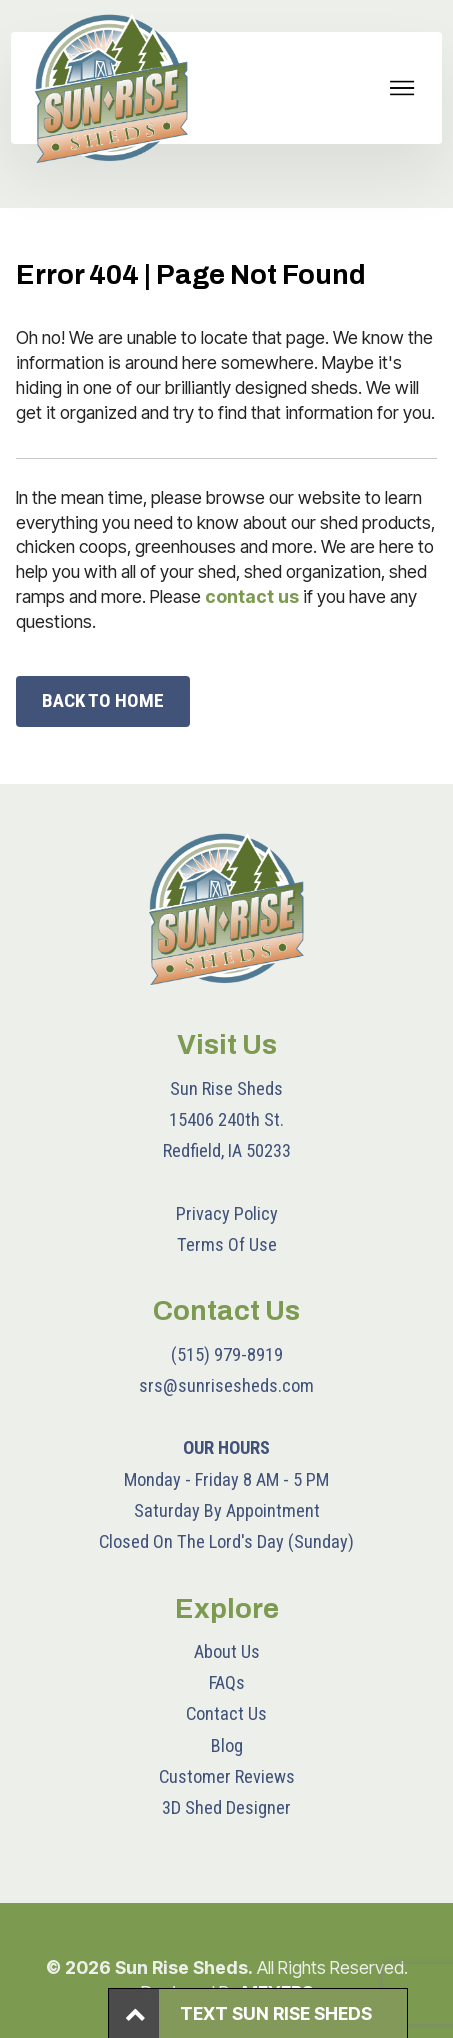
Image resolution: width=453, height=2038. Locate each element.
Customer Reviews (227, 1776)
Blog (227, 1745)
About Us (227, 1651)
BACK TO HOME (103, 700)
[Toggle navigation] (402, 88)
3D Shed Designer (226, 1807)
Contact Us (226, 1713)
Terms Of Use (227, 1244)
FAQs (227, 1682)
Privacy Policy (227, 1213)
